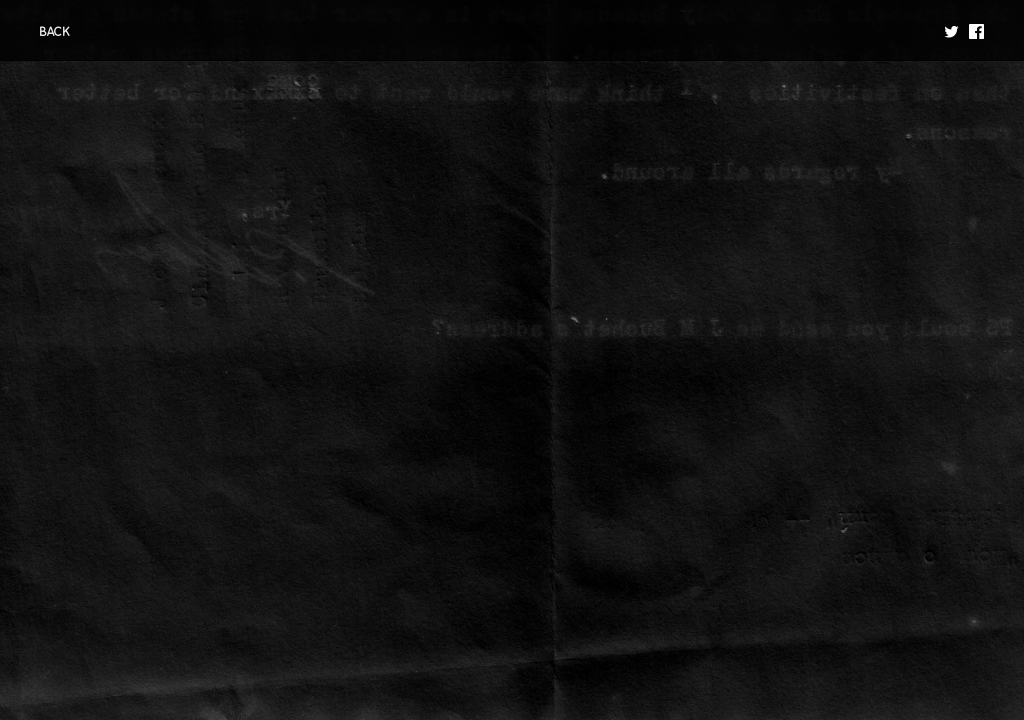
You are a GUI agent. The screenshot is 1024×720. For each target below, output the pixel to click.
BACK (55, 32)
